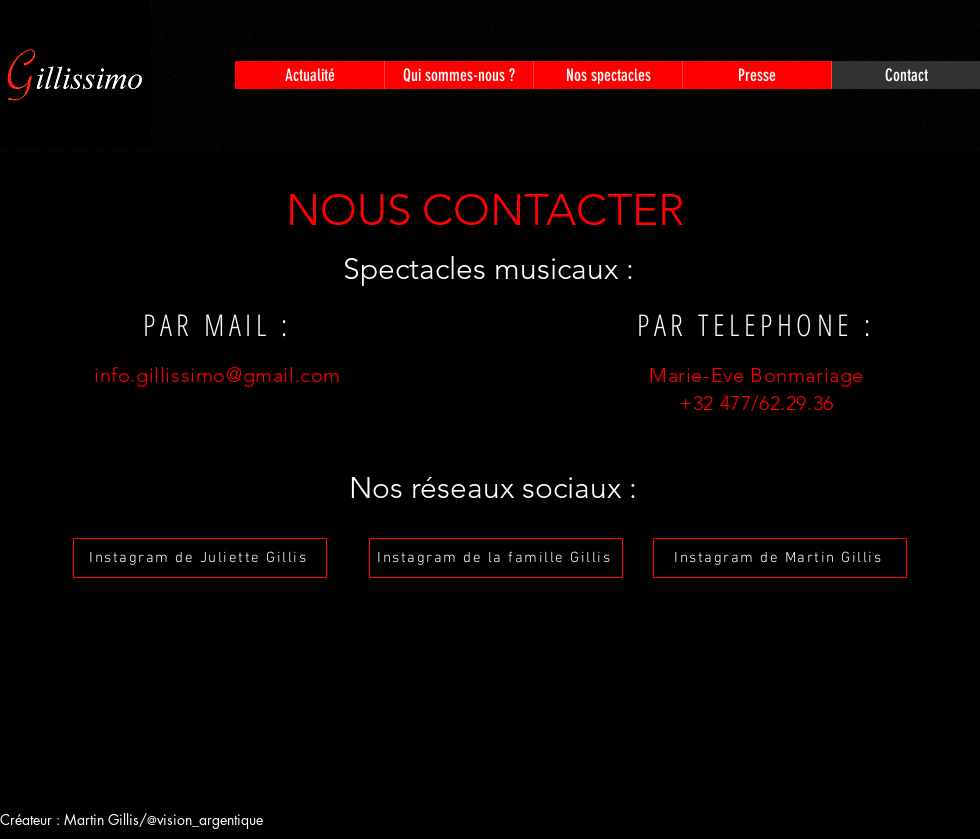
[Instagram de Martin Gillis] (780, 558)
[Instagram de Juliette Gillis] (200, 558)
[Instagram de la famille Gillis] (496, 558)
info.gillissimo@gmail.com (217, 375)
